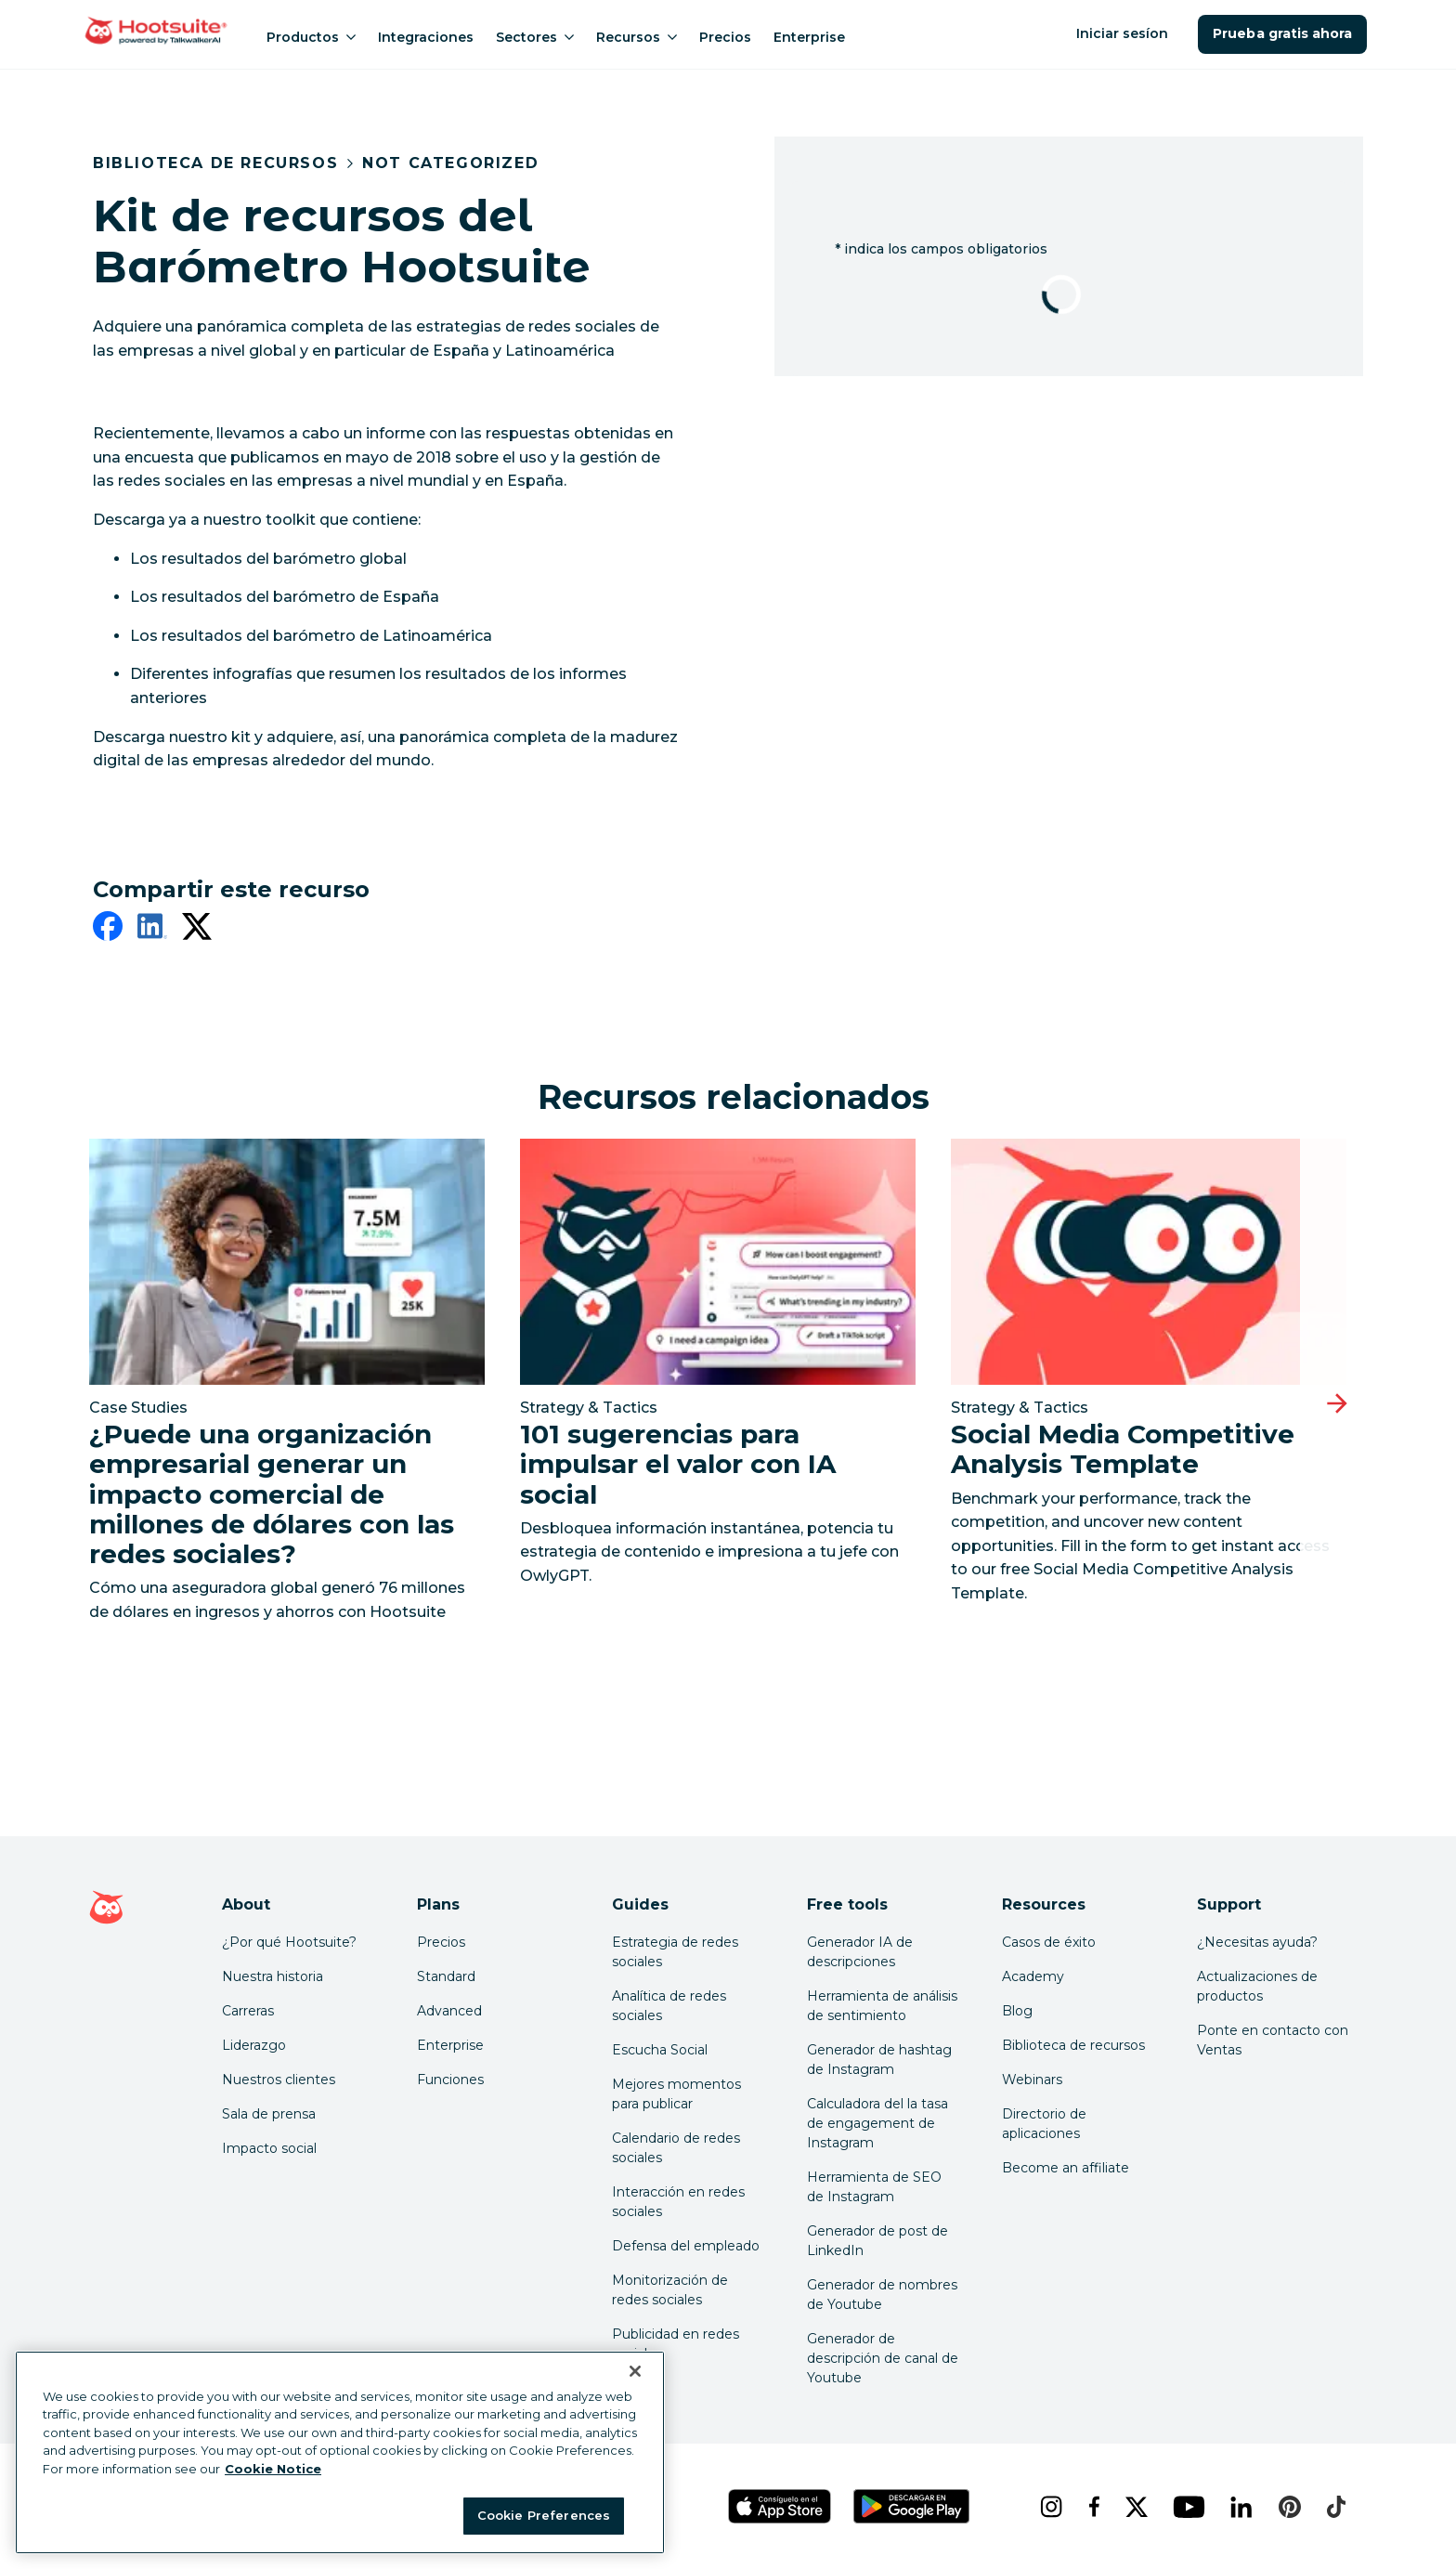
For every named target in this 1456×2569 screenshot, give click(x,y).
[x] (1134, 2507)
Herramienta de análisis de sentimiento (882, 2006)
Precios (725, 37)
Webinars (1032, 2079)
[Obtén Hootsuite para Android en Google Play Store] (910, 2506)
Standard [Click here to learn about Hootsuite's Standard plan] (446, 1976)
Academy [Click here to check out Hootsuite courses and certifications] (1033, 1976)
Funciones (450, 2079)
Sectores (535, 37)
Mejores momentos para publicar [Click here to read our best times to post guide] (676, 2094)
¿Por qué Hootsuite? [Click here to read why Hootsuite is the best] (289, 1942)
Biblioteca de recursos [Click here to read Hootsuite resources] (1073, 2045)
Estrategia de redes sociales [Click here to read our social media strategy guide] (675, 1952)
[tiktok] (1334, 2507)
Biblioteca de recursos (215, 163)
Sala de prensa (269, 2114)
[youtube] (1187, 2507)
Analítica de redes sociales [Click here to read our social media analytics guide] (669, 2006)
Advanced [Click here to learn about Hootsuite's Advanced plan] (449, 2010)
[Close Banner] (635, 2371)
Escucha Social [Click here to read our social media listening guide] (660, 2049)
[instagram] (1048, 2507)
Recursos (636, 37)
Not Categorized (450, 163)
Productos (311, 37)
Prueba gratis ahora (1282, 33)
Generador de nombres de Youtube (882, 2294)
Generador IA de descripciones (860, 1952)
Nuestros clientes (278, 2079)
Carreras (248, 2010)
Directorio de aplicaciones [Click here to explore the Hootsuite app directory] (1044, 2124)
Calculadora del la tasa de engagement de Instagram (877, 2123)
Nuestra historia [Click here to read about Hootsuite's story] (272, 1976)
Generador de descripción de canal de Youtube (882, 2358)
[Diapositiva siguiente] (1337, 1404)
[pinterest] (1288, 2507)
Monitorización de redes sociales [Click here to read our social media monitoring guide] (670, 2290)
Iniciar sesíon (1124, 33)
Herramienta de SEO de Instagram (874, 2187)
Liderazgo (254, 2045)
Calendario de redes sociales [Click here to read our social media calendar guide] (676, 2148)
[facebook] (108, 929)
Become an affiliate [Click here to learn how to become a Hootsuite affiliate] (1065, 2167)
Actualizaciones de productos (1257, 1986)
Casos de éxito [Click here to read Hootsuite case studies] (1049, 1942)
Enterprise (809, 37)
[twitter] (197, 929)
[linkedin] (152, 929)
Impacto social (269, 2148)
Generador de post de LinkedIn (877, 2241)
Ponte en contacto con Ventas (1272, 2040)
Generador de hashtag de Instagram (879, 2059)
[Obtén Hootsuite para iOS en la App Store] (779, 2506)
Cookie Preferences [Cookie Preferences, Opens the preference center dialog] (543, 2515)
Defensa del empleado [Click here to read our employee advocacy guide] (686, 2245)
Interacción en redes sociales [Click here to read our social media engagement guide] (678, 2202)
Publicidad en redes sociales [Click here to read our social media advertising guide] (675, 2344)
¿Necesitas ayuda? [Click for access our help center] (1257, 1942)
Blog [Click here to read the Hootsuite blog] (1017, 2010)
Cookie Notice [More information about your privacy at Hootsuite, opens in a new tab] (273, 2468)
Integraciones (426, 37)
